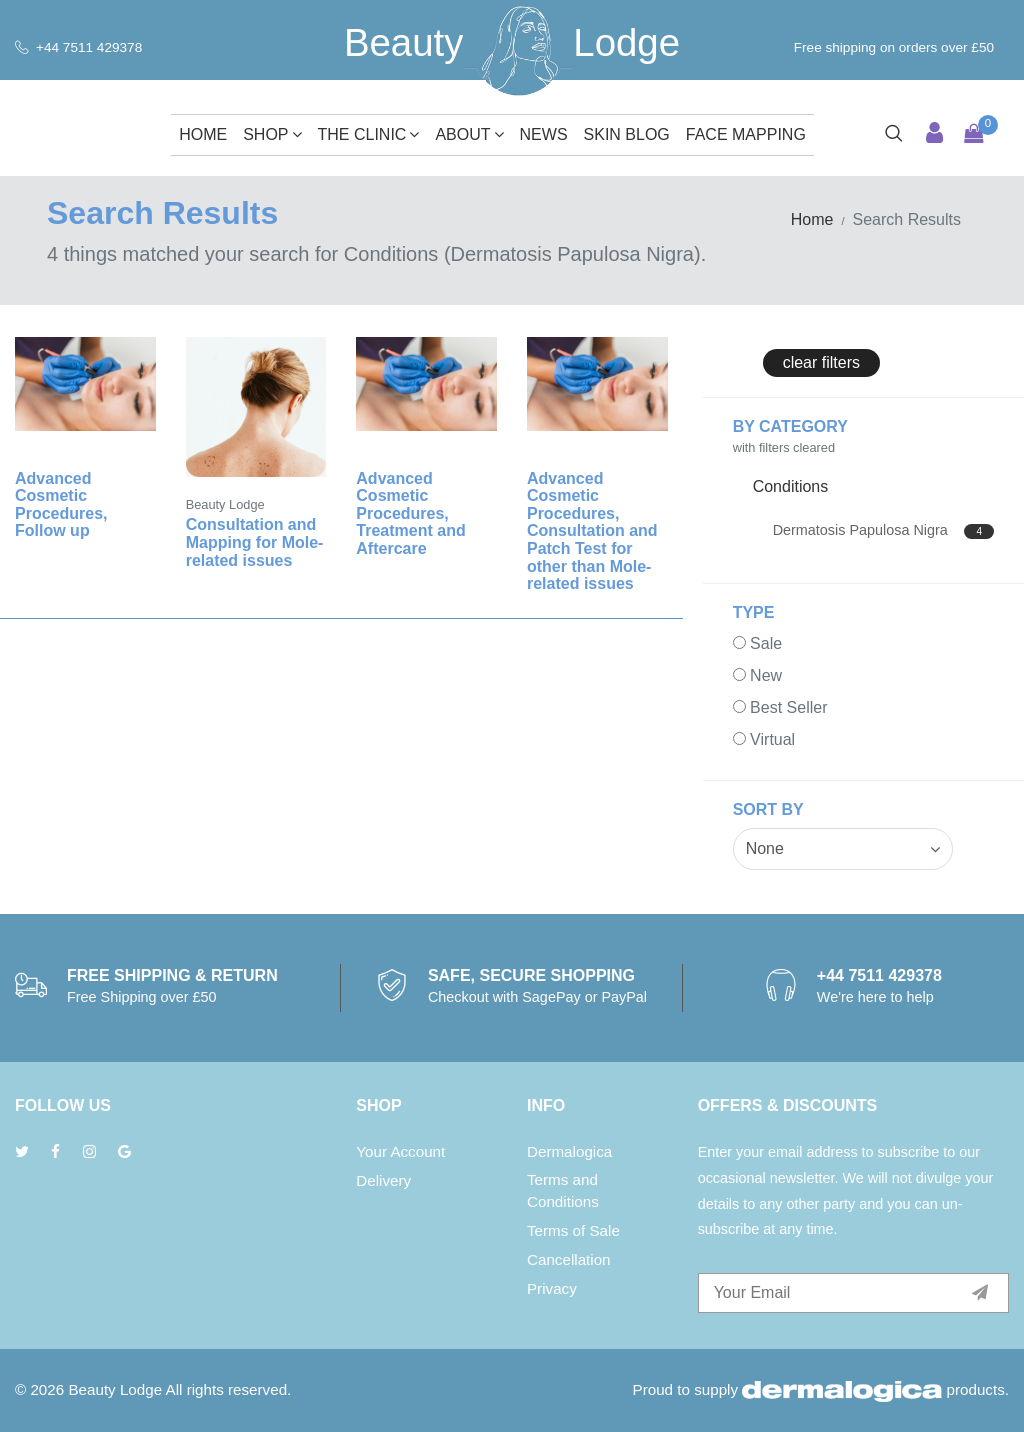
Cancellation (569, 1259)
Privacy (552, 1288)
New (766, 675)
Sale (766, 643)
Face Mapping (746, 134)
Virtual (772, 739)
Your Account (400, 1151)
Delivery (383, 1180)
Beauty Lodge (115, 1389)
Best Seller (788, 707)
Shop (272, 134)
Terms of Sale (573, 1230)
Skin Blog (627, 134)
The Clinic (369, 134)
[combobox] (843, 849)
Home (203, 134)
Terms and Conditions (563, 1191)
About (469, 134)
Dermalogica (569, 1151)
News (544, 134)
